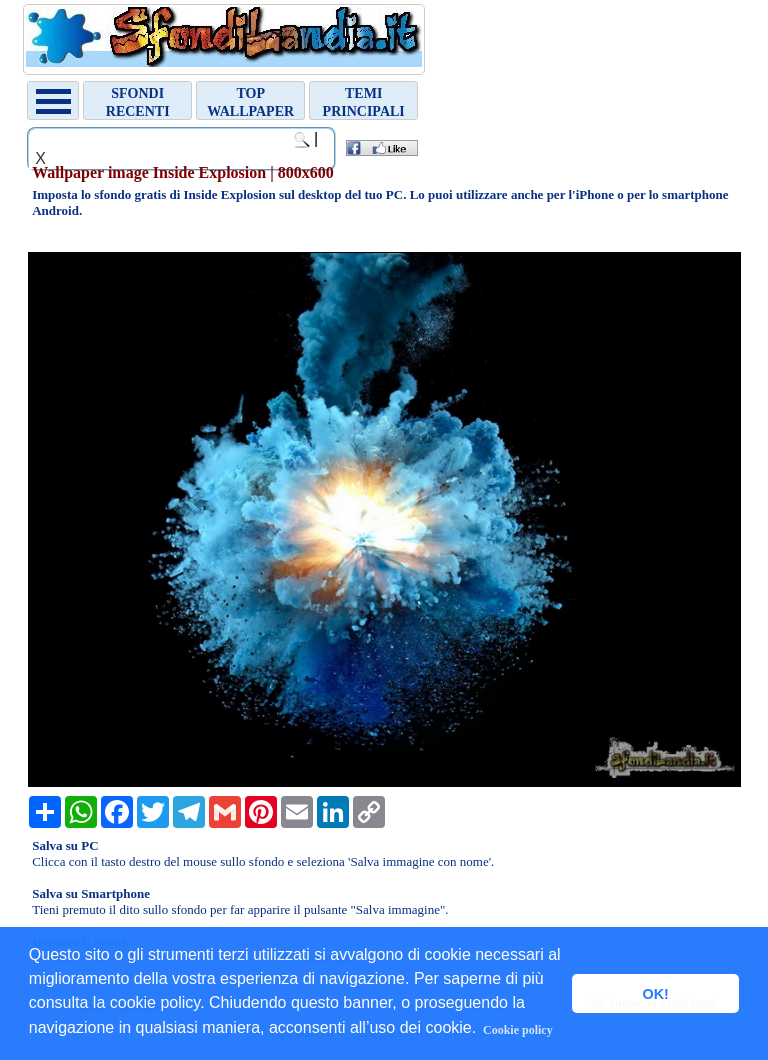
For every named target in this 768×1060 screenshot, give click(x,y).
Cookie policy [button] (518, 1030)
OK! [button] (655, 994)
